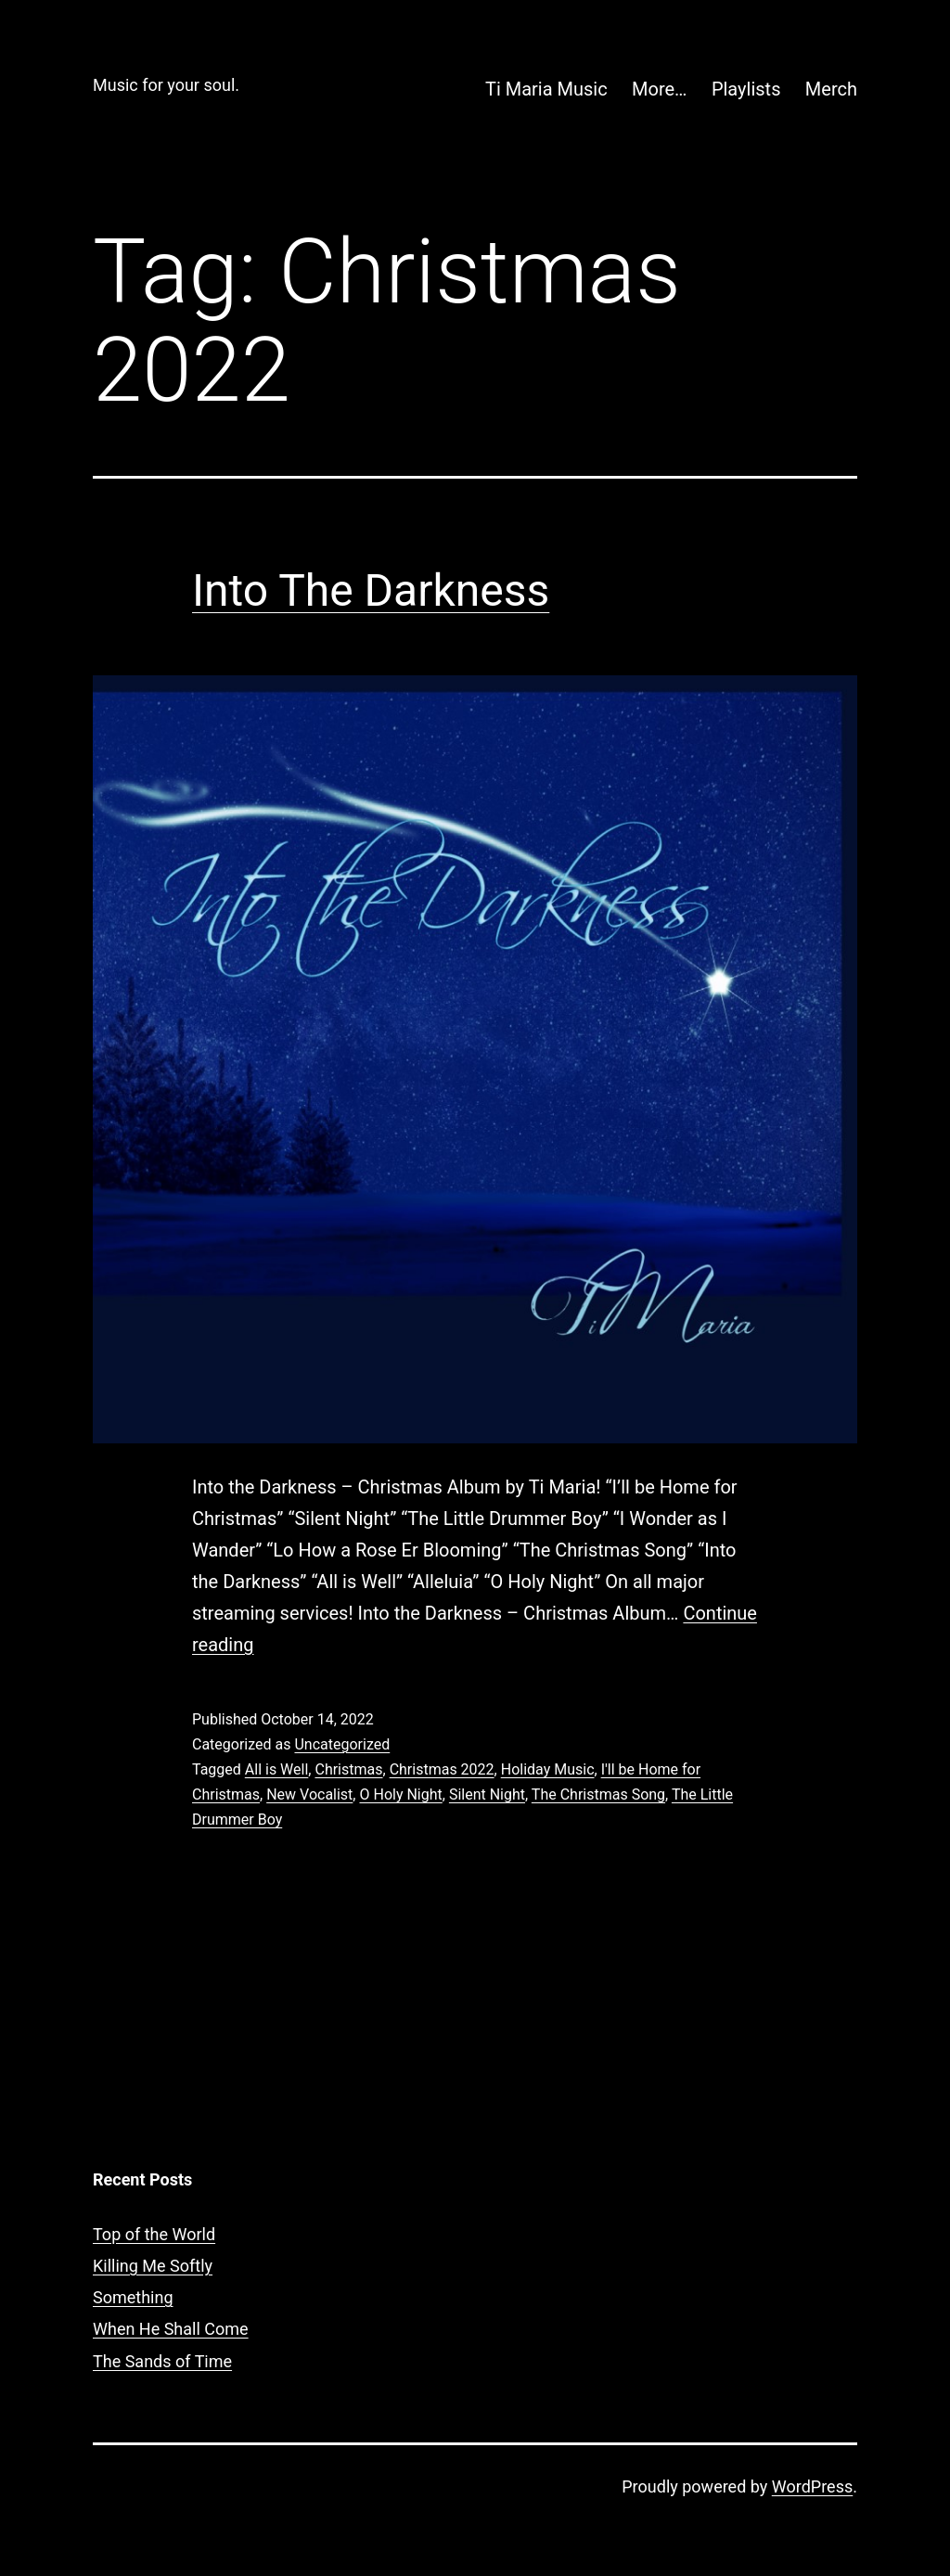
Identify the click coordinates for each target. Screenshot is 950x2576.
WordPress (812, 2486)
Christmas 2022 (442, 1769)
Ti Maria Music (546, 89)
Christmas (348, 1769)
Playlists (746, 89)
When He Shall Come (171, 2329)
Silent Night (487, 1794)
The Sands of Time (162, 2361)
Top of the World (154, 2234)
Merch (831, 89)
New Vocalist (309, 1794)
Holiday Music (548, 1769)
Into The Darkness (370, 590)
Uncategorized (342, 1744)
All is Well (277, 1769)
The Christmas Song (598, 1794)
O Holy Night (400, 1794)
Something (133, 2297)
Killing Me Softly (152, 2265)
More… (659, 89)
